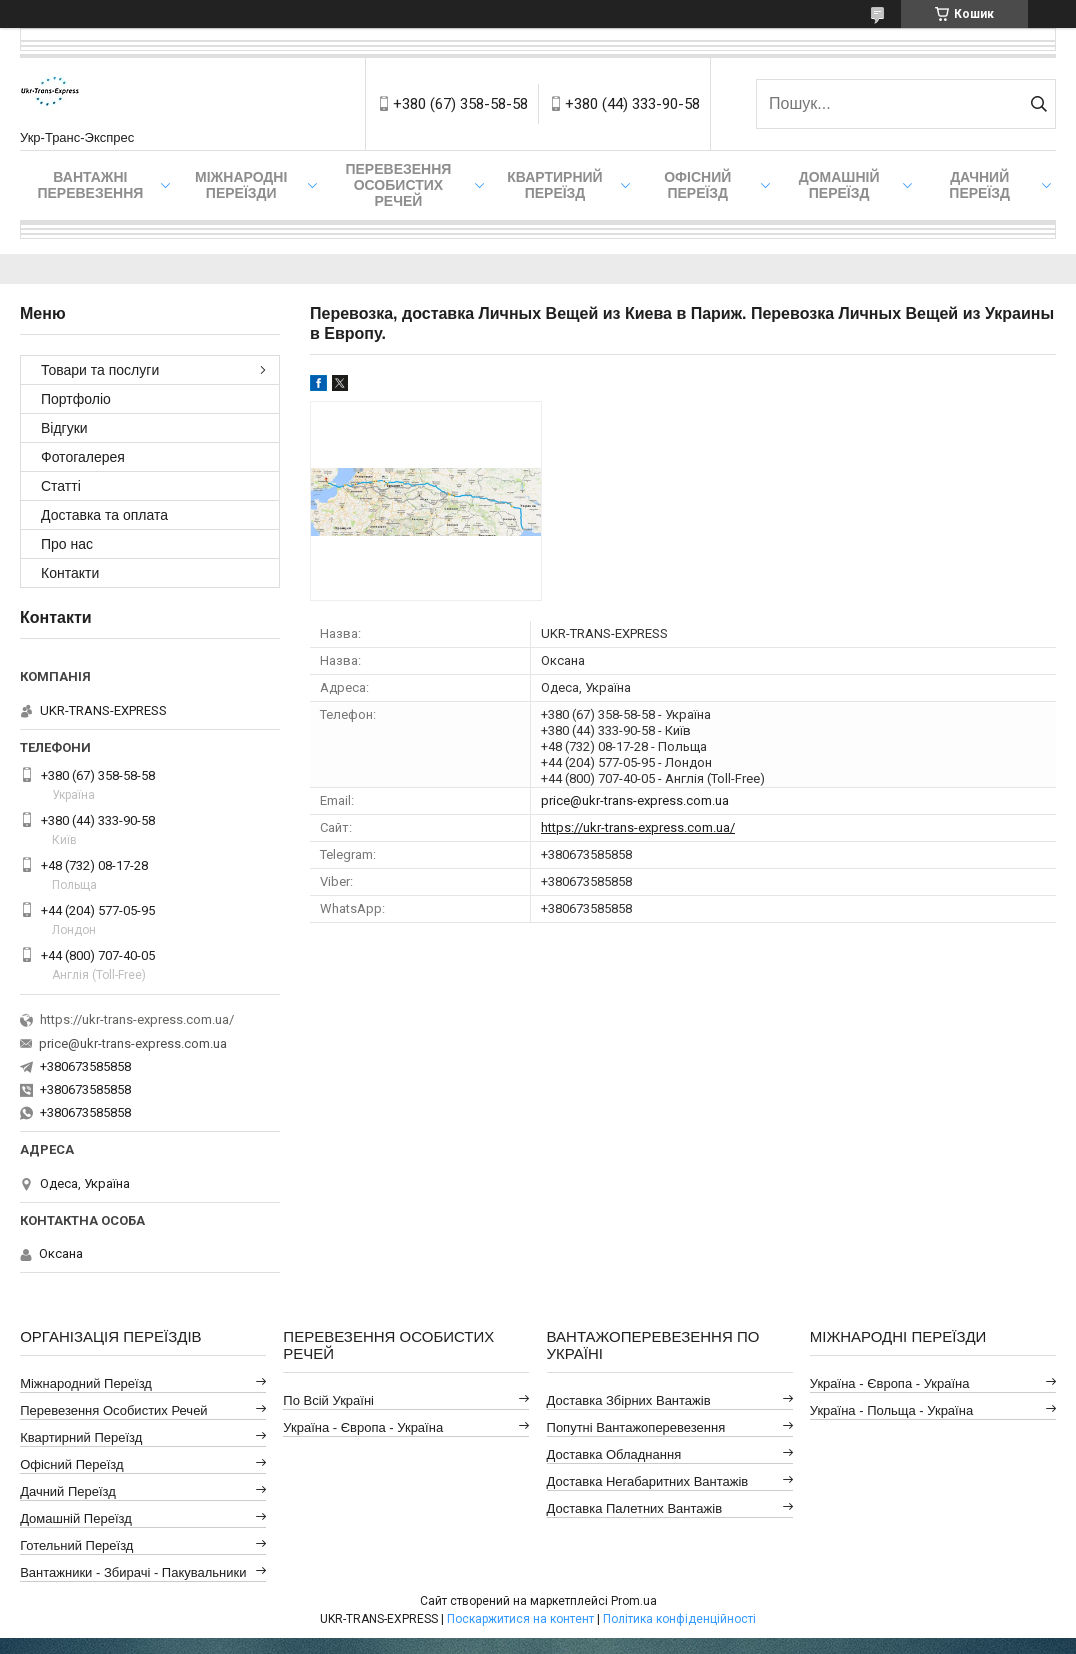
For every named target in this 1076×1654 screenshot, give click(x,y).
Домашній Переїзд (839, 185)
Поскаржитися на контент (520, 1619)
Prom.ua (634, 1601)
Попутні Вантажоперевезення (636, 1427)
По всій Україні (328, 1400)
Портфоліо (76, 399)
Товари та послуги (100, 370)
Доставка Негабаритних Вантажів (648, 1481)
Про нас (67, 544)
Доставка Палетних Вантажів (635, 1508)
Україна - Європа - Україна (363, 1427)
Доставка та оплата (104, 515)
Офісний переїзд (697, 185)
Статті (61, 486)
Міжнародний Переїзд (86, 1383)
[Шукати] (1038, 104)
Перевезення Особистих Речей (398, 185)
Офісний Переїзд (71, 1464)
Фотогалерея (83, 457)
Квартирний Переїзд (81, 1437)
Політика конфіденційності (679, 1619)
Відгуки (64, 428)
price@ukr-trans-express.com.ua (635, 800)
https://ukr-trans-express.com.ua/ (638, 827)
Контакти (70, 573)
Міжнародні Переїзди (241, 185)
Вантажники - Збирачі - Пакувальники (133, 1572)
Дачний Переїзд (979, 185)
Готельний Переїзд (76, 1545)
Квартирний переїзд (554, 185)
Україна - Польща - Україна (891, 1410)
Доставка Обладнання (614, 1454)
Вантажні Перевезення (90, 185)
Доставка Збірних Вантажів (629, 1400)
